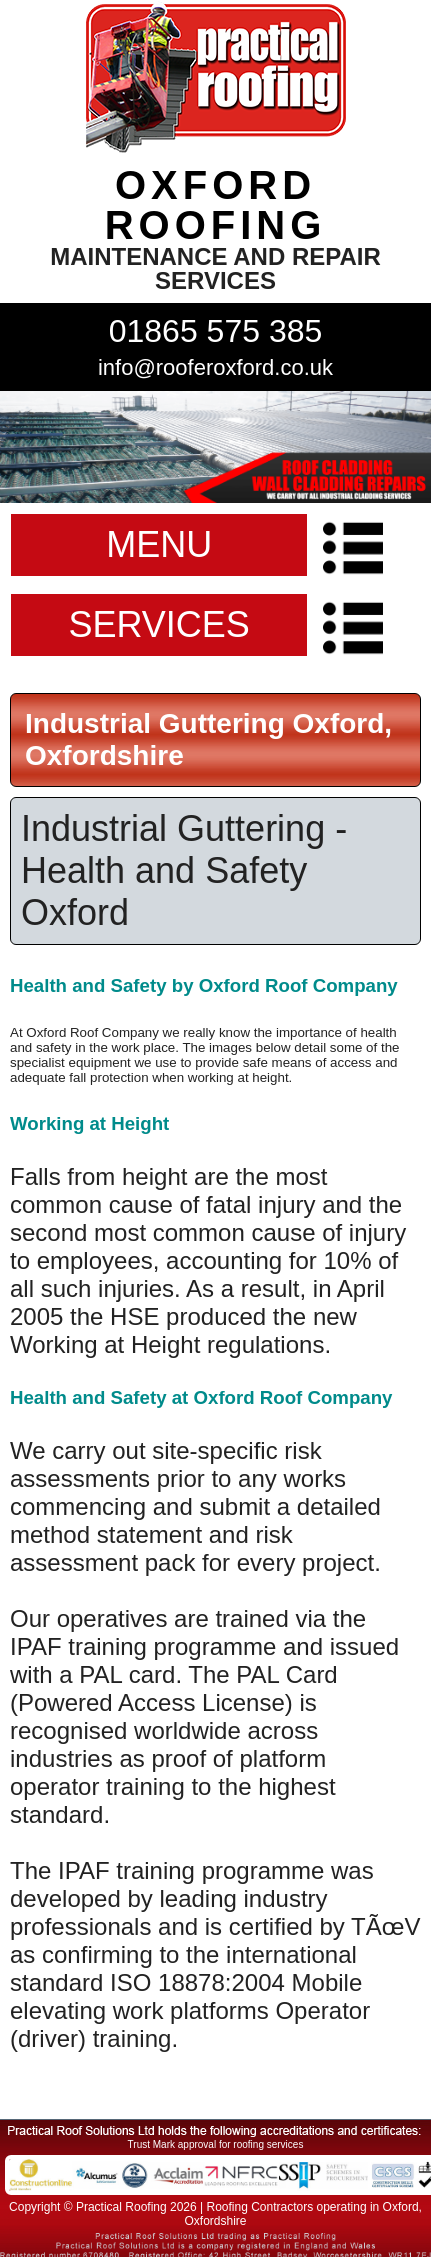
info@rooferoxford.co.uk (215, 367)
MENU (159, 544)
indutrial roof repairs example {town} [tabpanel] (215, 447)
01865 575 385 (216, 331)
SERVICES (158, 624)
